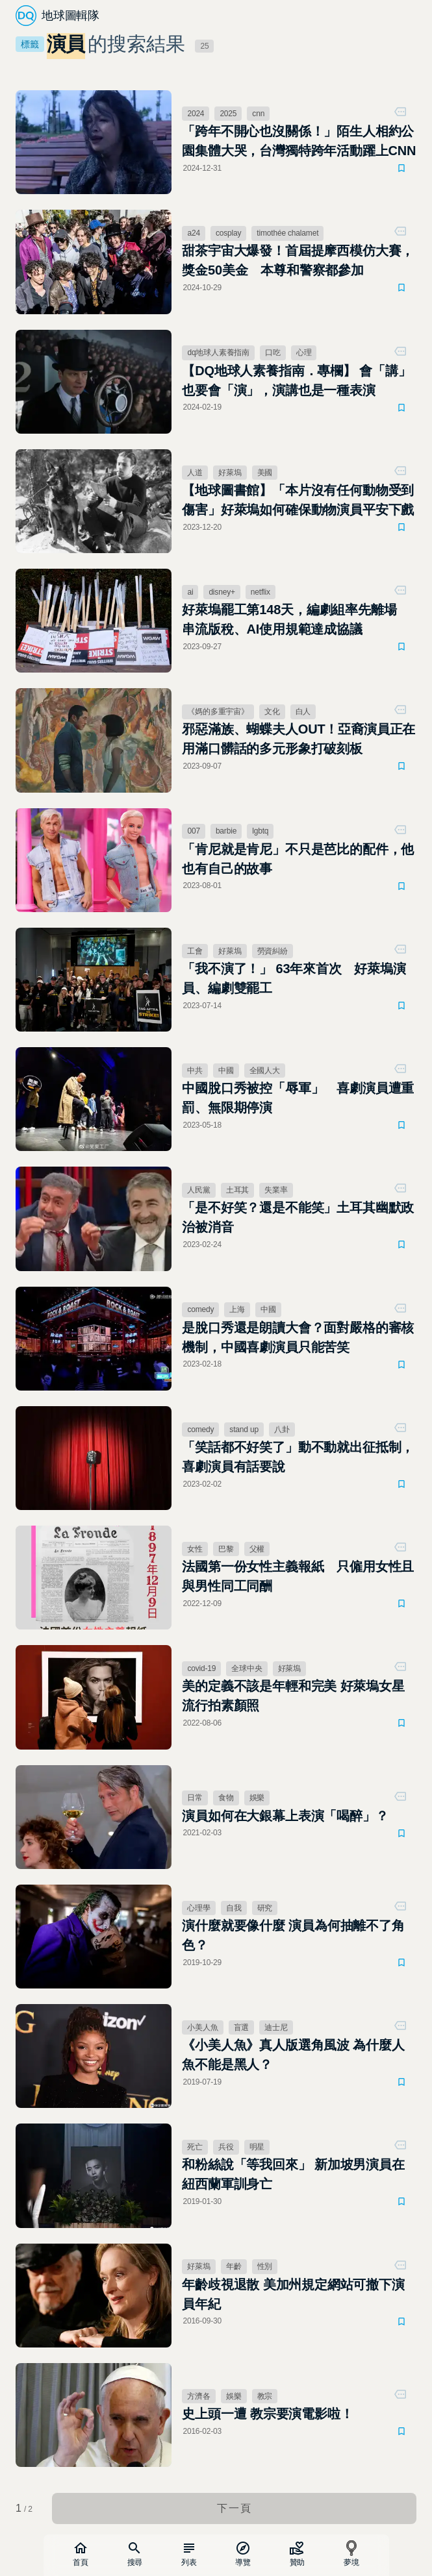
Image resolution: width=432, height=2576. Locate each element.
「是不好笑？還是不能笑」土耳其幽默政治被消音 (298, 1217)
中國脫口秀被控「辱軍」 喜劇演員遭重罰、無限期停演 (298, 1098)
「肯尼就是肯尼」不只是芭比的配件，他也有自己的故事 (298, 859)
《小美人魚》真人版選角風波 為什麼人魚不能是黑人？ (293, 2055)
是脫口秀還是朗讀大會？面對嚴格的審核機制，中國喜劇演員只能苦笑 (298, 1337)
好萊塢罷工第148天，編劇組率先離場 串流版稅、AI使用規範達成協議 (295, 619)
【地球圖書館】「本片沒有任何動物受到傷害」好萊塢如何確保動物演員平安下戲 (298, 500)
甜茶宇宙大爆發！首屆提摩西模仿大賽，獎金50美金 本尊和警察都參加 (298, 260)
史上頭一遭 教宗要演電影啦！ (267, 2414)
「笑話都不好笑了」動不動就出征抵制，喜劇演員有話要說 (298, 1457)
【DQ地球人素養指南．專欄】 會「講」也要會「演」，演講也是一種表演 (296, 380)
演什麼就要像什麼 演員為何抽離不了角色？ (293, 1935)
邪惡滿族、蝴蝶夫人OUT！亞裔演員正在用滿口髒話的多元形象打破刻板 (298, 739)
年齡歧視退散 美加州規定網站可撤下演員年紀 (293, 2294)
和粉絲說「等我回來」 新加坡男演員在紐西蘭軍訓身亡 (293, 2174)
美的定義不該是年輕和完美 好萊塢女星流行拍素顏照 (293, 1696)
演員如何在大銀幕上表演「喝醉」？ (285, 1816)
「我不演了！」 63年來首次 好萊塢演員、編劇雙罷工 (293, 978)
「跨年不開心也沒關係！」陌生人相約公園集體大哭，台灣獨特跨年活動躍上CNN (299, 141)
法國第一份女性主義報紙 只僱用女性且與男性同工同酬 (298, 1576)
